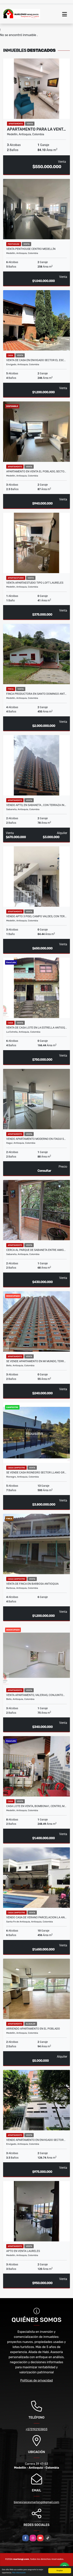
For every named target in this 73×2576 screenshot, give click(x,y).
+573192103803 (36, 2429)
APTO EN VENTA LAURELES (23, 2251)
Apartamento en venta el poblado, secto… (36, 471)
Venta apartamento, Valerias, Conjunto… (35, 1695)
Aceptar (59, 2570)
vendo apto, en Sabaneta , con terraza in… (36, 805)
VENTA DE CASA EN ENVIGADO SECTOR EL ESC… (36, 360)
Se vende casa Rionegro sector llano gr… (36, 1472)
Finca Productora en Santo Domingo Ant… (36, 693)
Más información (19, 2572)
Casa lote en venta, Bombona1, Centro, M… (36, 1806)
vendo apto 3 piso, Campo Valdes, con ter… (36, 916)
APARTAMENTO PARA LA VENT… (36, 129)
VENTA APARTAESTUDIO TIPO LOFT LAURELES (34, 582)
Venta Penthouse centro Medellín (30, 248)
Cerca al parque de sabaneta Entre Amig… (36, 1249)
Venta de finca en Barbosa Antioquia (32, 1583)
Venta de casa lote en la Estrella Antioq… (36, 1027)
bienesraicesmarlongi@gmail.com (36, 2502)
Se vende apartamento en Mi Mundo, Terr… (36, 1361)
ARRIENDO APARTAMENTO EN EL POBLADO (33, 2028)
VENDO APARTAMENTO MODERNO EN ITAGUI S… (36, 1138)
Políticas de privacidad (36, 2380)
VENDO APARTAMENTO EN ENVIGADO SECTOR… (35, 2139)
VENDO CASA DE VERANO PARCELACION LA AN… (36, 1917)
